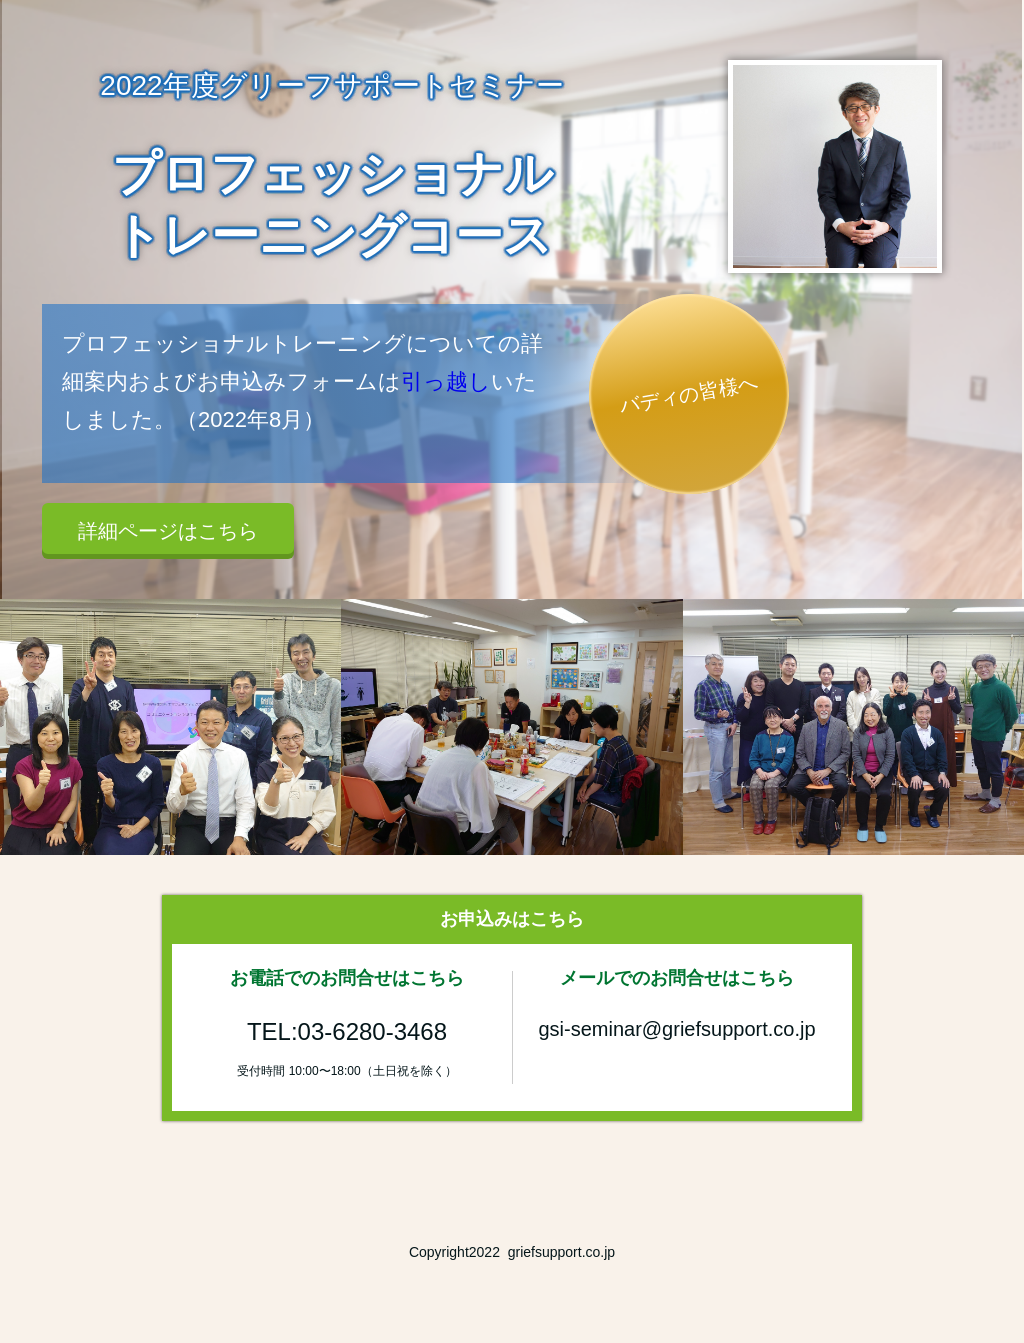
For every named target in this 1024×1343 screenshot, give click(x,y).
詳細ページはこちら (168, 531)
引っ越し (446, 381)
